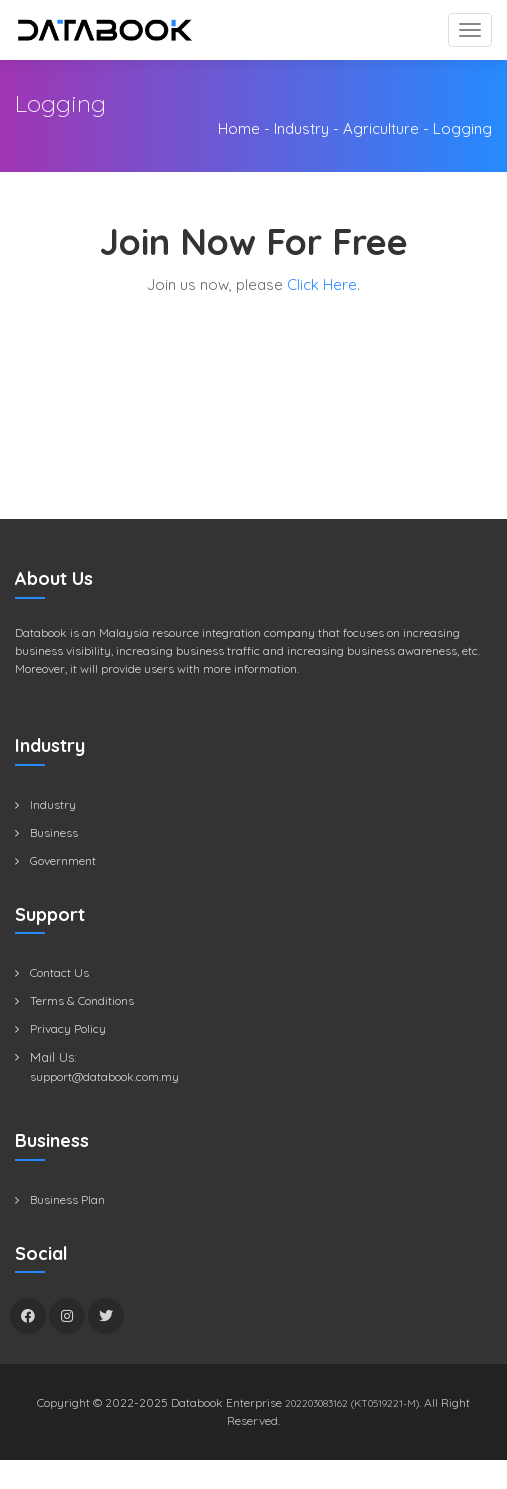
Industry (301, 128)
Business (54, 832)
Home (239, 128)
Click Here (322, 284)
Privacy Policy (68, 1028)
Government (63, 860)
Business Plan (67, 1199)
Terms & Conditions (82, 1000)
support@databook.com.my (104, 1076)
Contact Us (59, 972)
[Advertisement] (260, 429)
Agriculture (381, 128)
